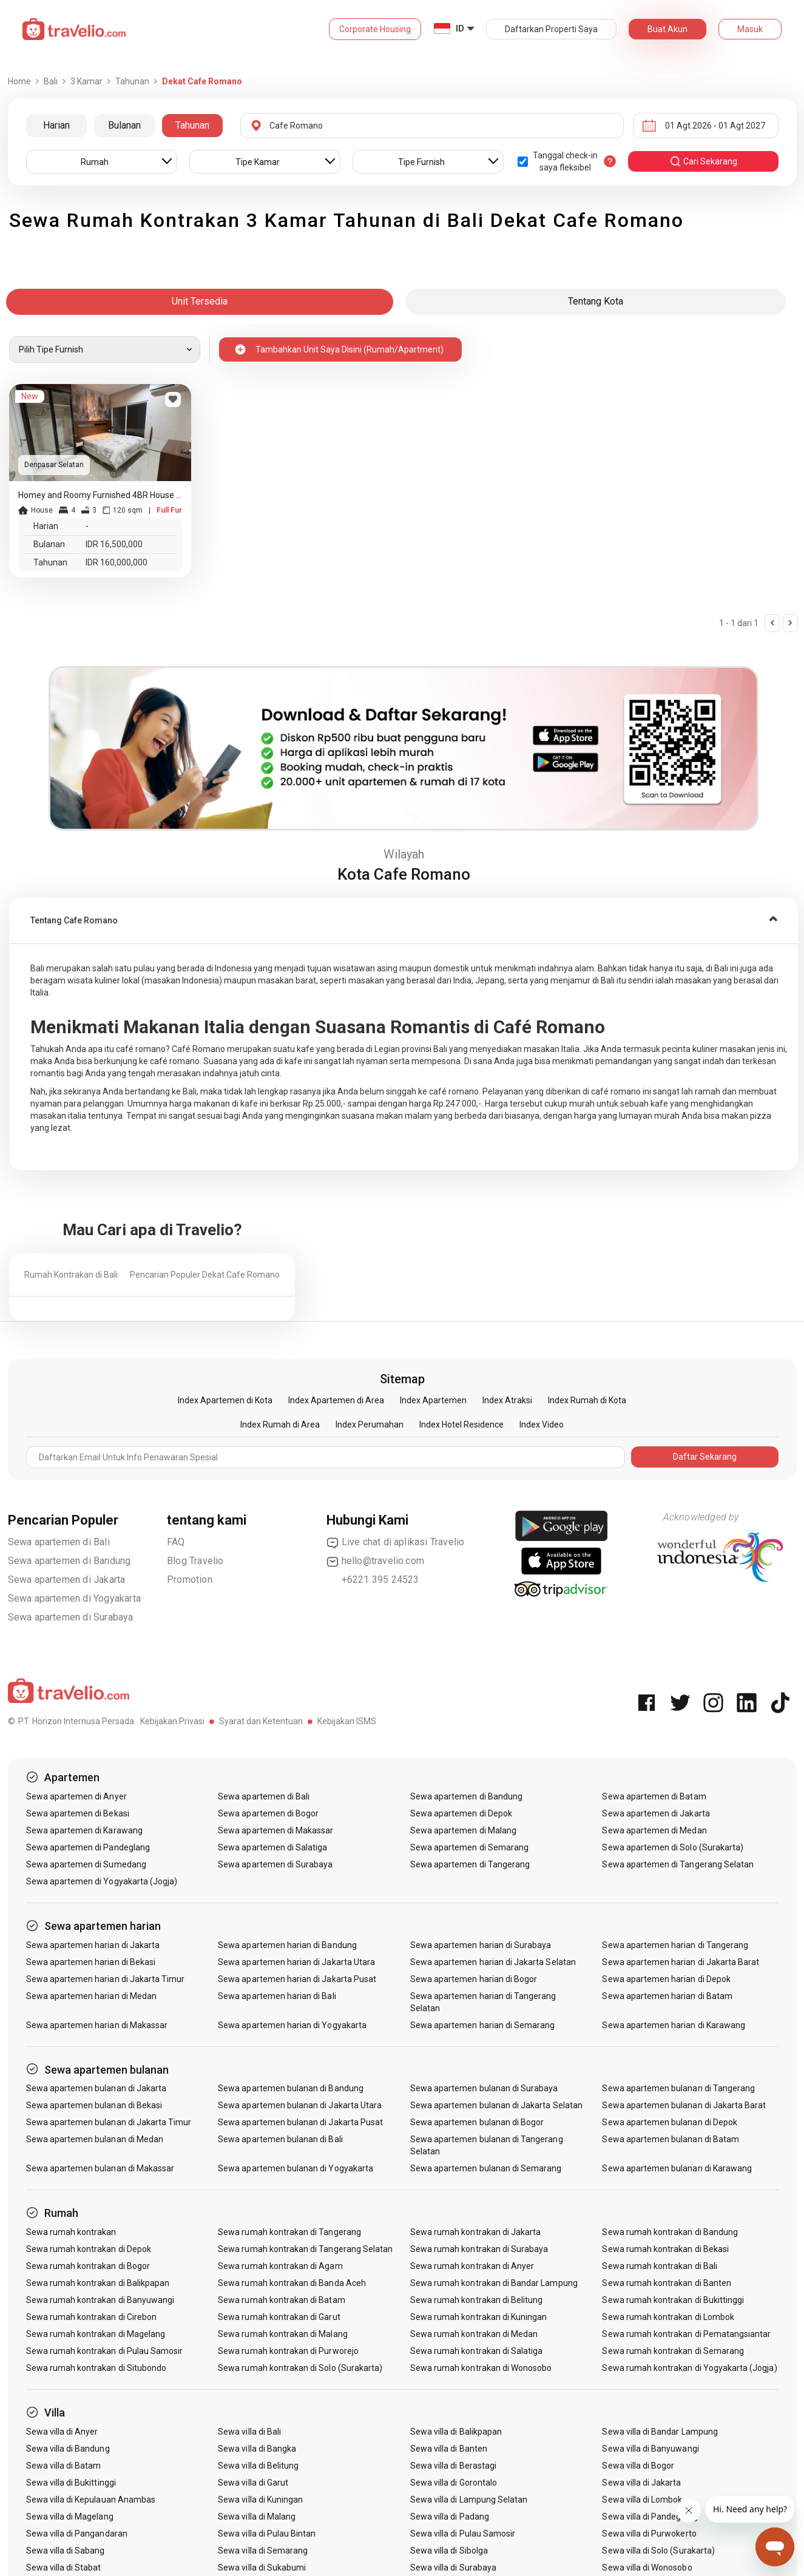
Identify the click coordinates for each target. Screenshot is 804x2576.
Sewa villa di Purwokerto (649, 2533)
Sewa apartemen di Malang (463, 1830)
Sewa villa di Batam (63, 2465)
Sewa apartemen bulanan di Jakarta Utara (300, 2105)
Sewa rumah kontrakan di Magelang (96, 2334)
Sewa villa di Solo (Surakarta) (658, 2550)
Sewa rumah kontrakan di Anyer (472, 2266)
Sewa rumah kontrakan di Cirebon (91, 2317)
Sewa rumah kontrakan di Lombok (668, 2317)
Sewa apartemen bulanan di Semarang (486, 2168)
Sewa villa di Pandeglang (649, 2516)
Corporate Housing (375, 29)
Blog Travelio (195, 1560)
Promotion (189, 1579)
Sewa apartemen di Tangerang (470, 1864)
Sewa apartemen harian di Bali (277, 1996)
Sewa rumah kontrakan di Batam (281, 2300)
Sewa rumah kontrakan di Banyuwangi (100, 2300)
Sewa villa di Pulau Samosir (462, 2533)
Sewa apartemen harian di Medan (91, 1996)
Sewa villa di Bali (249, 2431)
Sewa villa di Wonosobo (647, 2567)
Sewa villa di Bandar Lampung (659, 2431)
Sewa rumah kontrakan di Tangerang (289, 2232)
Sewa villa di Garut (253, 2482)
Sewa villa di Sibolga (449, 2550)
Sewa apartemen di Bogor (268, 1813)
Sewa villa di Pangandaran (76, 2533)
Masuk (750, 29)
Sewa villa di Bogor (638, 2465)
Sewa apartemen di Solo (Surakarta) (672, 1847)
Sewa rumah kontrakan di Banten (666, 2283)
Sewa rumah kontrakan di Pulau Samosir (104, 2351)
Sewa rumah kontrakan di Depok (88, 2249)
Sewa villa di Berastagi (453, 2465)
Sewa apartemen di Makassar (275, 1830)
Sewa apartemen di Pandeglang (88, 1847)
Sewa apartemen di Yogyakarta (74, 1598)
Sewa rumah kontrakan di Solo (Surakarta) (300, 2368)
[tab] (403, 920)
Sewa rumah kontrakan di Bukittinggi (673, 2300)
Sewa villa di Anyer (62, 2431)
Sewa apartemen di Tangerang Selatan (678, 1864)
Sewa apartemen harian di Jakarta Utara (296, 1962)
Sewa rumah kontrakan (71, 2232)
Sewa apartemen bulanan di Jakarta (96, 2088)
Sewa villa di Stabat (63, 2567)
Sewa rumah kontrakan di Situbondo (96, 2368)
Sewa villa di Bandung (68, 2448)
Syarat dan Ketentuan (261, 1721)
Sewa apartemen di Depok (461, 1813)
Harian (56, 125)
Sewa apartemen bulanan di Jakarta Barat (684, 2105)
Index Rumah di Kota (587, 1400)
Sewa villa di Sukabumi (262, 2567)
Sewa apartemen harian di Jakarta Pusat (297, 1979)
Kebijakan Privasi (172, 1721)
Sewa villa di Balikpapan (456, 2431)
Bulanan (124, 125)
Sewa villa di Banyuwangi (650, 2448)
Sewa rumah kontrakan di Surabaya (479, 2249)
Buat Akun (667, 29)
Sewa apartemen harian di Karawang (673, 2025)
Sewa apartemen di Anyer (76, 1796)
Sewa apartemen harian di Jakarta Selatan (493, 1962)
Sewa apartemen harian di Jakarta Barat (680, 1962)
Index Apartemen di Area (336, 1400)
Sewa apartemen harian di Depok (666, 1979)
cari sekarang (703, 161)
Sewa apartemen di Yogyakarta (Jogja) (102, 1881)
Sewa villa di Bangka (257, 2448)
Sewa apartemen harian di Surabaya (481, 1945)
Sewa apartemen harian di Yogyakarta (292, 2025)
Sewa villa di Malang (257, 2516)
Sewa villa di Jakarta (641, 2482)
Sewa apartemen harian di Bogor (474, 1979)
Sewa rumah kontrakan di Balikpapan (98, 2283)
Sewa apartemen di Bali (59, 1542)
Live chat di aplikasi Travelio (395, 1542)
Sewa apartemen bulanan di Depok (669, 2122)
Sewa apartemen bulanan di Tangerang (678, 2088)
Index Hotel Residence (461, 1424)
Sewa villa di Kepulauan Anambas (91, 2499)
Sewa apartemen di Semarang (469, 1847)
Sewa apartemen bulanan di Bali (280, 2139)
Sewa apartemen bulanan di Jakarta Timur (109, 2122)
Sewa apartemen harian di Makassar (97, 2025)
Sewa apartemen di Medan (654, 1830)
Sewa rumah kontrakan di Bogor (88, 2266)
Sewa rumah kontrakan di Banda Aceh (292, 2283)
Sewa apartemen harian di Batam (667, 1996)
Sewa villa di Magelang (69, 2516)
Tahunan (192, 125)
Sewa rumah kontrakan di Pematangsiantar (686, 2334)
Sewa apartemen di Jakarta (67, 1579)
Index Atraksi (507, 1400)
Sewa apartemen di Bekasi (77, 1813)
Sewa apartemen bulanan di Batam (670, 2139)
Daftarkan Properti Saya (551, 29)
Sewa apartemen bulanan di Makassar (100, 2168)
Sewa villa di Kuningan (260, 2499)
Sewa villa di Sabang (65, 2550)
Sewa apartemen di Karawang (84, 1830)
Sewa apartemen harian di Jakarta (93, 1945)
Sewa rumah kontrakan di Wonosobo (481, 2368)
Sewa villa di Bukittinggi (71, 2482)
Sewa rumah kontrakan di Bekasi (665, 2249)
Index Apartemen (433, 1400)
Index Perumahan (370, 1424)
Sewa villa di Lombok (642, 2499)
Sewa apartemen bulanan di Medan (95, 2139)
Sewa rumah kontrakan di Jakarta (475, 2232)
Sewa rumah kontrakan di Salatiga (476, 2351)
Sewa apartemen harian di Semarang (482, 2025)
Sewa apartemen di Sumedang (86, 1864)
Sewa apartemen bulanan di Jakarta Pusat (300, 2122)
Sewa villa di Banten (448, 2448)
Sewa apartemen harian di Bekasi (91, 1962)
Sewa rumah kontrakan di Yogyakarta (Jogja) (689, 2368)
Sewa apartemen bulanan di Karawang (677, 2168)
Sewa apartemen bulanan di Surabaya (484, 2088)
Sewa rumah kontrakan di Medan (474, 2334)
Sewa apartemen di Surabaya (70, 1617)
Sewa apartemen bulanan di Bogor (477, 2122)
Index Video (541, 1424)
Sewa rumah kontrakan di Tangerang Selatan (305, 2249)
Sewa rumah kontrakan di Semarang (673, 2351)
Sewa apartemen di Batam (654, 1796)
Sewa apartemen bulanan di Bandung (290, 2088)
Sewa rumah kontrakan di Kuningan (478, 2317)
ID (460, 28)
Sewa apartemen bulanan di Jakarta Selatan (496, 2105)
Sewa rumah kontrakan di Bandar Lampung (494, 2283)
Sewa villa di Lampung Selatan (468, 2499)
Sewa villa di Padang (449, 2516)
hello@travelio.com (375, 1561)
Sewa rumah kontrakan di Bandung (670, 2232)
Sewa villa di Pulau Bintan (267, 2533)
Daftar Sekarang (705, 1457)
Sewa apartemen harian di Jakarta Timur (105, 1979)
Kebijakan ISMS (346, 1721)
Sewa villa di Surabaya (453, 2567)
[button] (403, 920)
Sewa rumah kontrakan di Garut (279, 2317)
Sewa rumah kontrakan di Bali (659, 2266)
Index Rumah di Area (280, 1424)
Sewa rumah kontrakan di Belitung (476, 2300)
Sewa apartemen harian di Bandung (287, 1945)
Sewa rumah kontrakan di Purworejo (288, 2351)
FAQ (176, 1542)
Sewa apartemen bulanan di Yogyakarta (295, 2168)
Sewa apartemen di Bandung (69, 1560)
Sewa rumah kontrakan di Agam (280, 2266)
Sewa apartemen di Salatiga (272, 1847)
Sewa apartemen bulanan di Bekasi (94, 2105)
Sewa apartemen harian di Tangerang (675, 1945)
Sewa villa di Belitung (258, 2465)
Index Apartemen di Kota (225, 1400)
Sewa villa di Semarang (263, 2550)
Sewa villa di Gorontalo (453, 2482)
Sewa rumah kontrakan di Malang (283, 2334)
